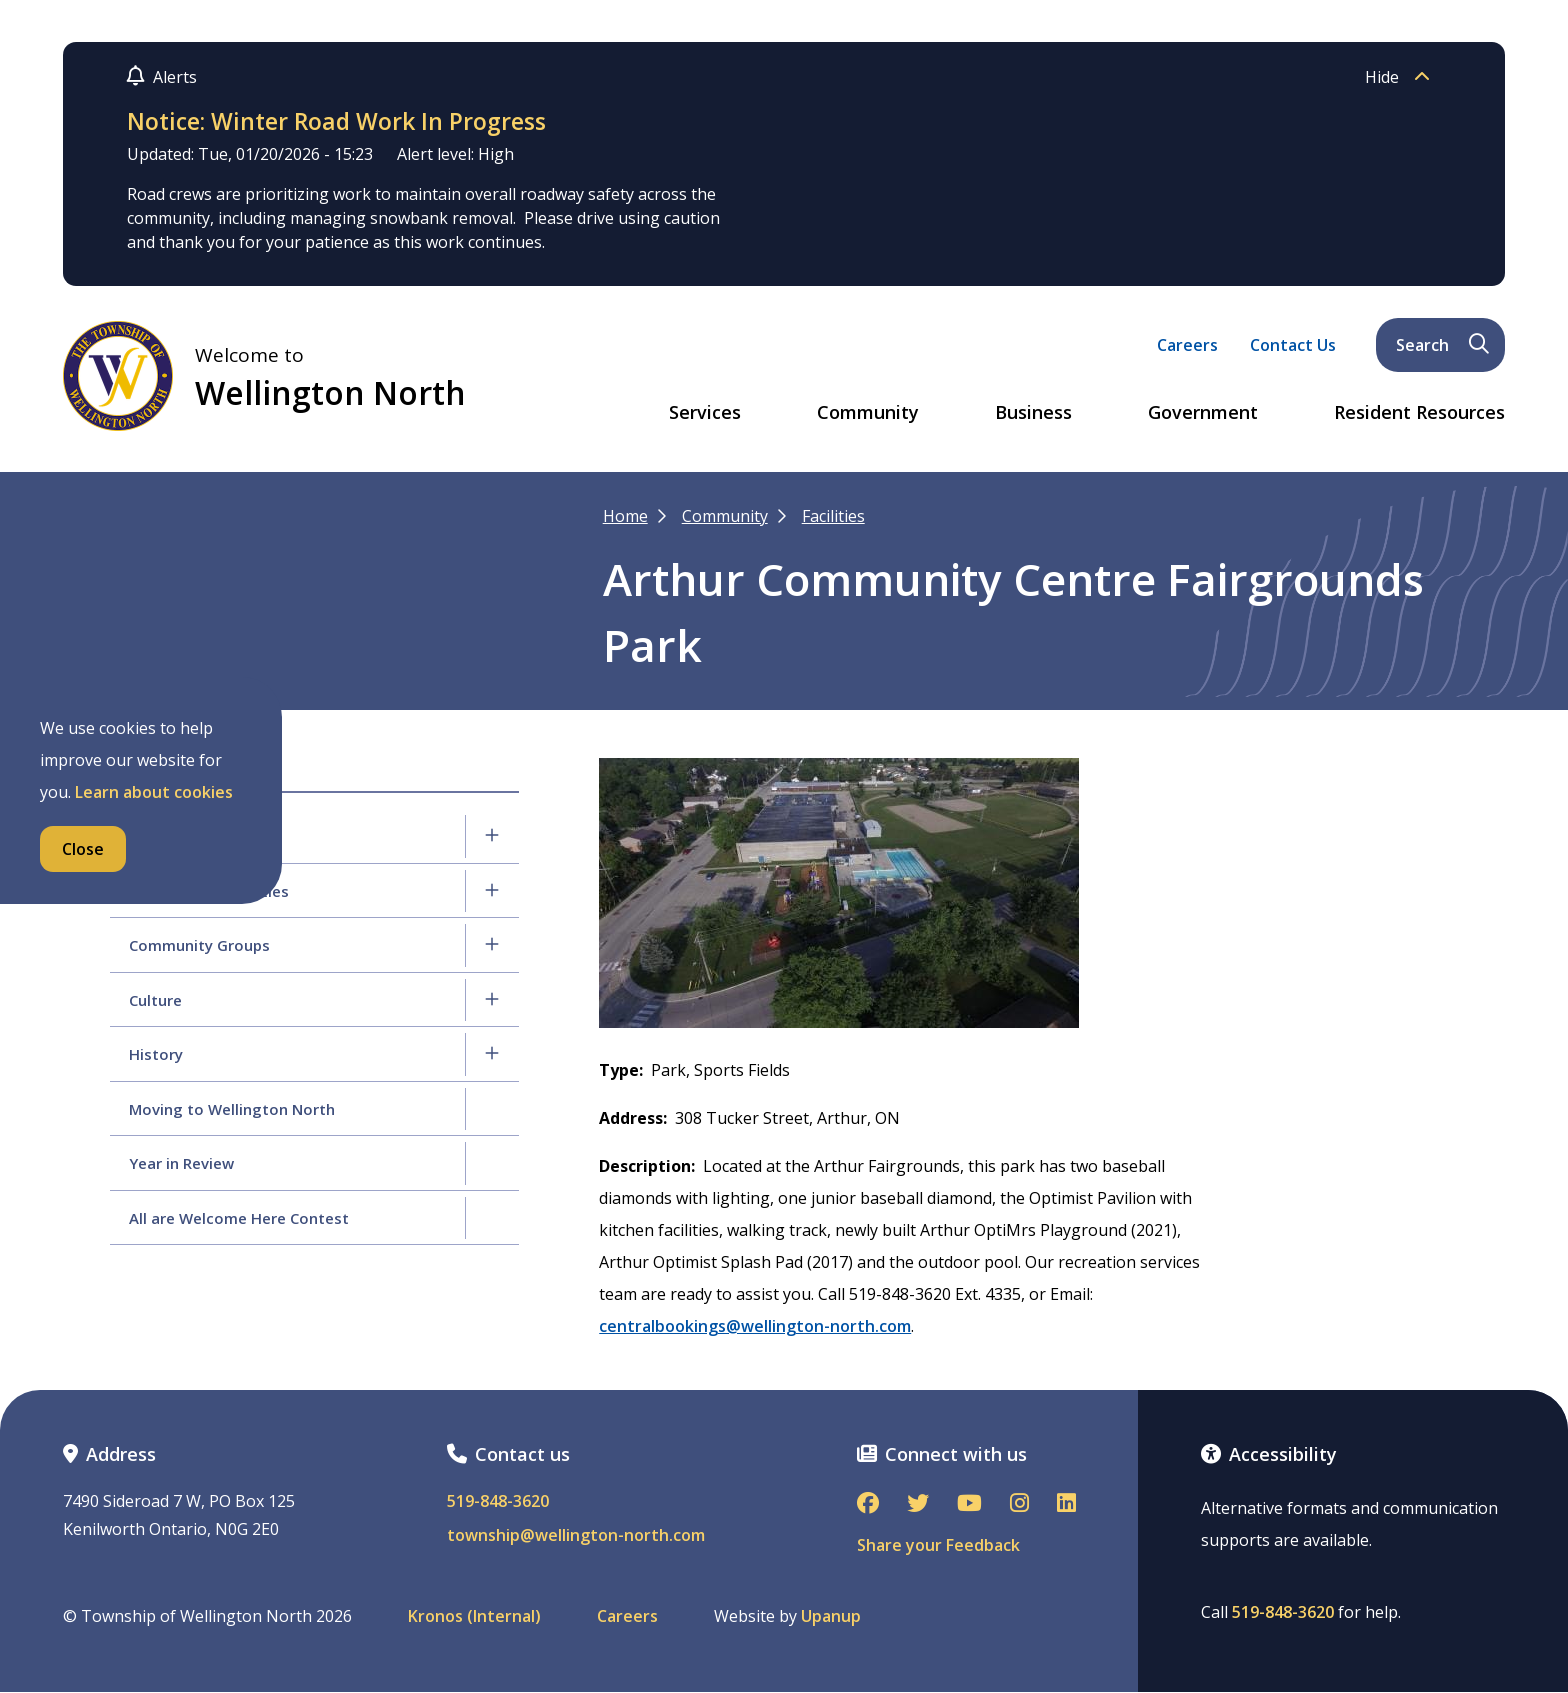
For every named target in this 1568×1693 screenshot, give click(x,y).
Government (1203, 413)
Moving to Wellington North (232, 1109)
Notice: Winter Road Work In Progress (336, 121)
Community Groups (199, 945)
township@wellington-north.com (576, 1535)
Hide (1403, 77)
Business (1033, 413)
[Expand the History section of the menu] (492, 1054)
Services (705, 413)
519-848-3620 (498, 1501)
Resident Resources (1419, 413)
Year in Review (181, 1163)
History (156, 1054)
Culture (155, 1000)
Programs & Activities (209, 891)
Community (868, 413)
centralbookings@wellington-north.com (755, 1326)
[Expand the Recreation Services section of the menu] (492, 836)
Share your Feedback (938, 1545)
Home (625, 516)
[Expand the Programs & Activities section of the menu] (492, 891)
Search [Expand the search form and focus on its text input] (1442, 345)
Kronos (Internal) (474, 1616)
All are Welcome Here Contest (239, 1218)
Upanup (831, 1616)
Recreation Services (201, 836)
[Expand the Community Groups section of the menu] (492, 945)
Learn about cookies (154, 792)
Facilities (833, 516)
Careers (1187, 345)
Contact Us (1293, 345)
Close (83, 849)
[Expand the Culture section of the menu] (492, 1000)
